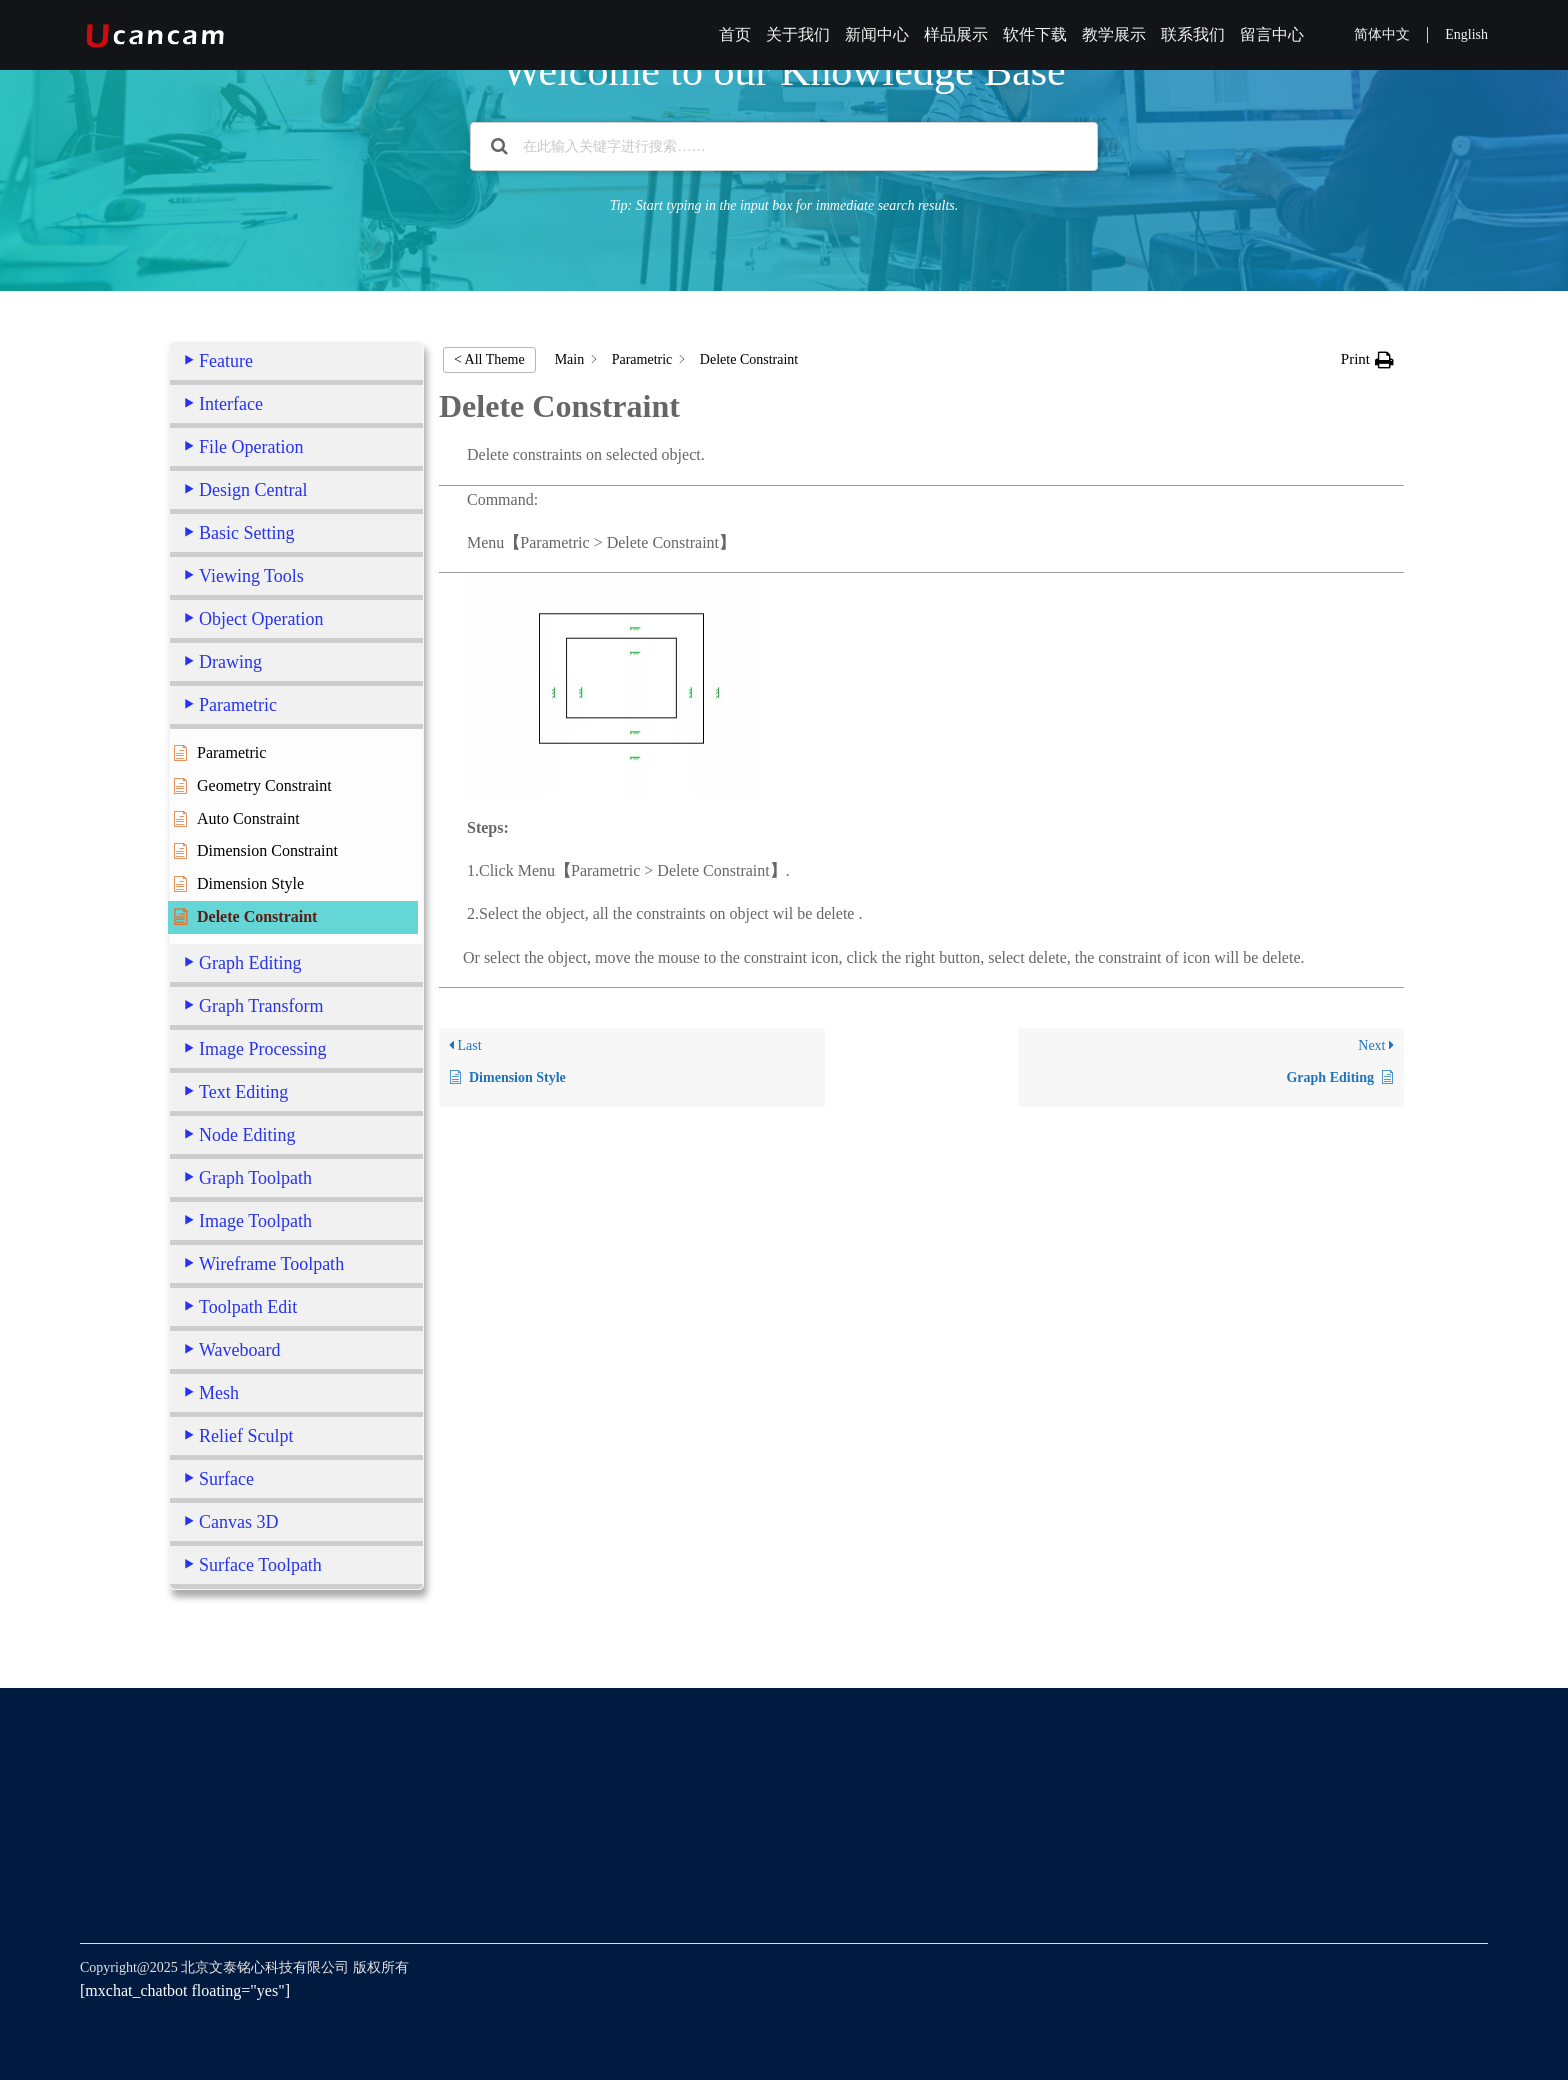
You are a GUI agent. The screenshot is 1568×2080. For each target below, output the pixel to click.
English (1466, 34)
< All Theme (489, 359)
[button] (1367, 359)
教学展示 (1114, 34)
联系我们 (1193, 34)
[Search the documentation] (499, 146)
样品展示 (956, 34)
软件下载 (1035, 34)
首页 (735, 34)
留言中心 (1272, 34)
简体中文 (1382, 34)
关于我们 (798, 34)
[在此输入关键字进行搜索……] (783, 146)
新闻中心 (877, 34)
